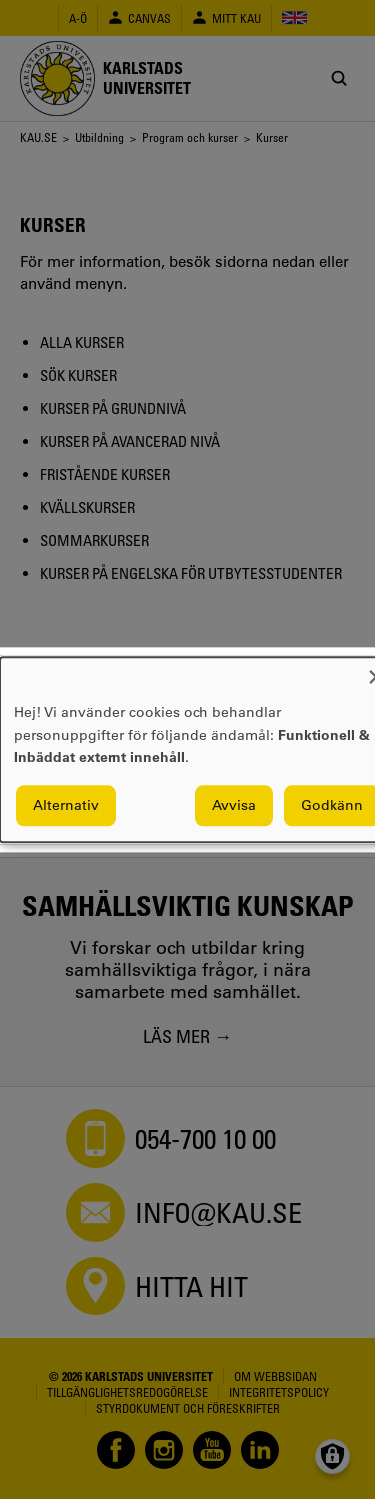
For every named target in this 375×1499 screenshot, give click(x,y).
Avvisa (234, 805)
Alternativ (66, 805)
